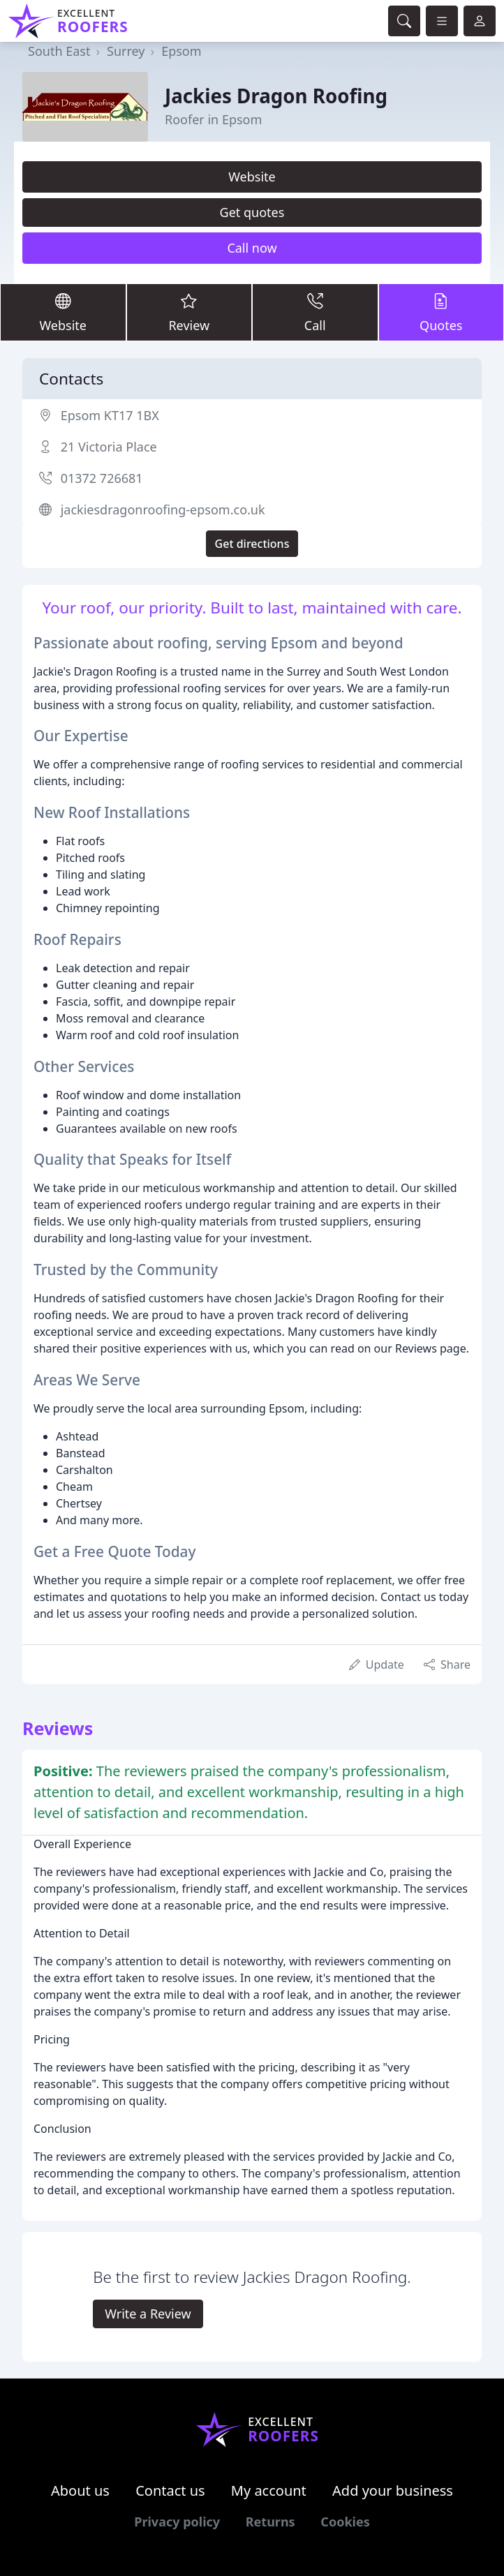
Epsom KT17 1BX (110, 415)
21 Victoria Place (109, 446)
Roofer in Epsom (213, 119)
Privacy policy (177, 2521)
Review (189, 312)
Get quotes (252, 212)
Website (252, 176)
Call (315, 312)
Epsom (181, 51)
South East (59, 51)
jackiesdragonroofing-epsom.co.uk (163, 509)
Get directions (252, 543)
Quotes (441, 312)
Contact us (170, 2490)
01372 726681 (102, 478)
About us (80, 2490)
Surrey (126, 51)
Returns (270, 2521)
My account (268, 2490)
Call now (251, 247)
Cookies (344, 2521)
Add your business (392, 2490)
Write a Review (148, 2313)
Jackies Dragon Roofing (276, 95)
